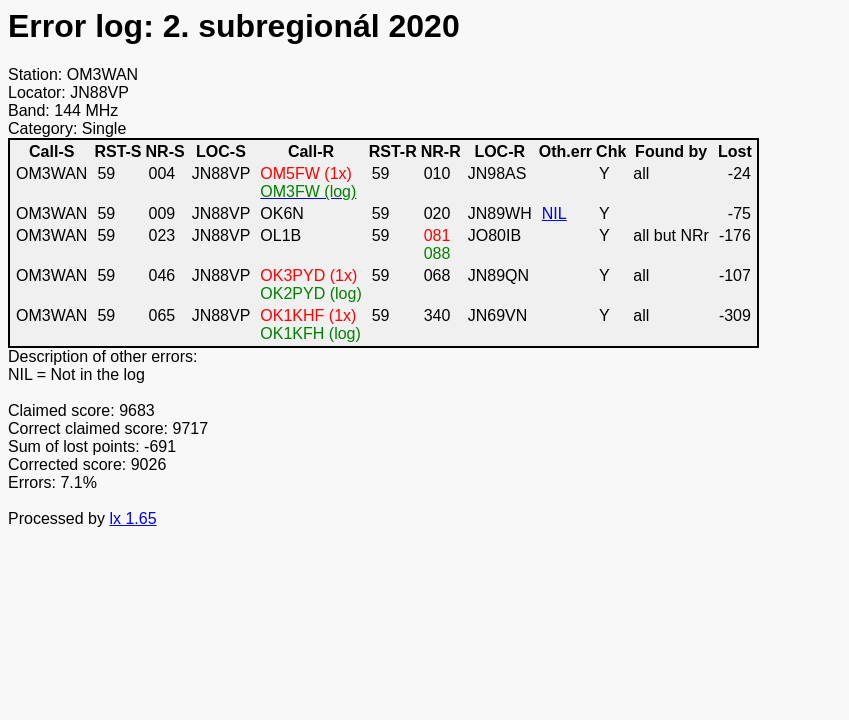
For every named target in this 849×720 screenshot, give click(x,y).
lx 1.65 (132, 518)
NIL (554, 213)
